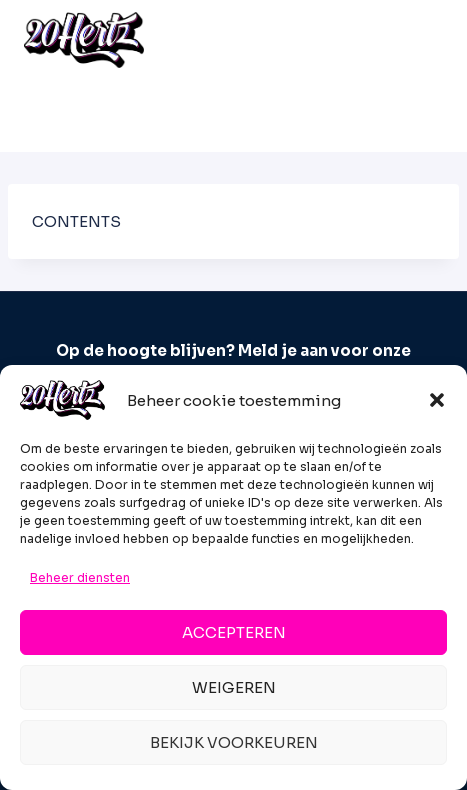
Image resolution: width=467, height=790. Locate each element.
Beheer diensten (80, 577)
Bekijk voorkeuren (234, 742)
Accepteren (234, 632)
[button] (437, 400)
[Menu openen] (421, 39)
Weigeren (234, 687)
